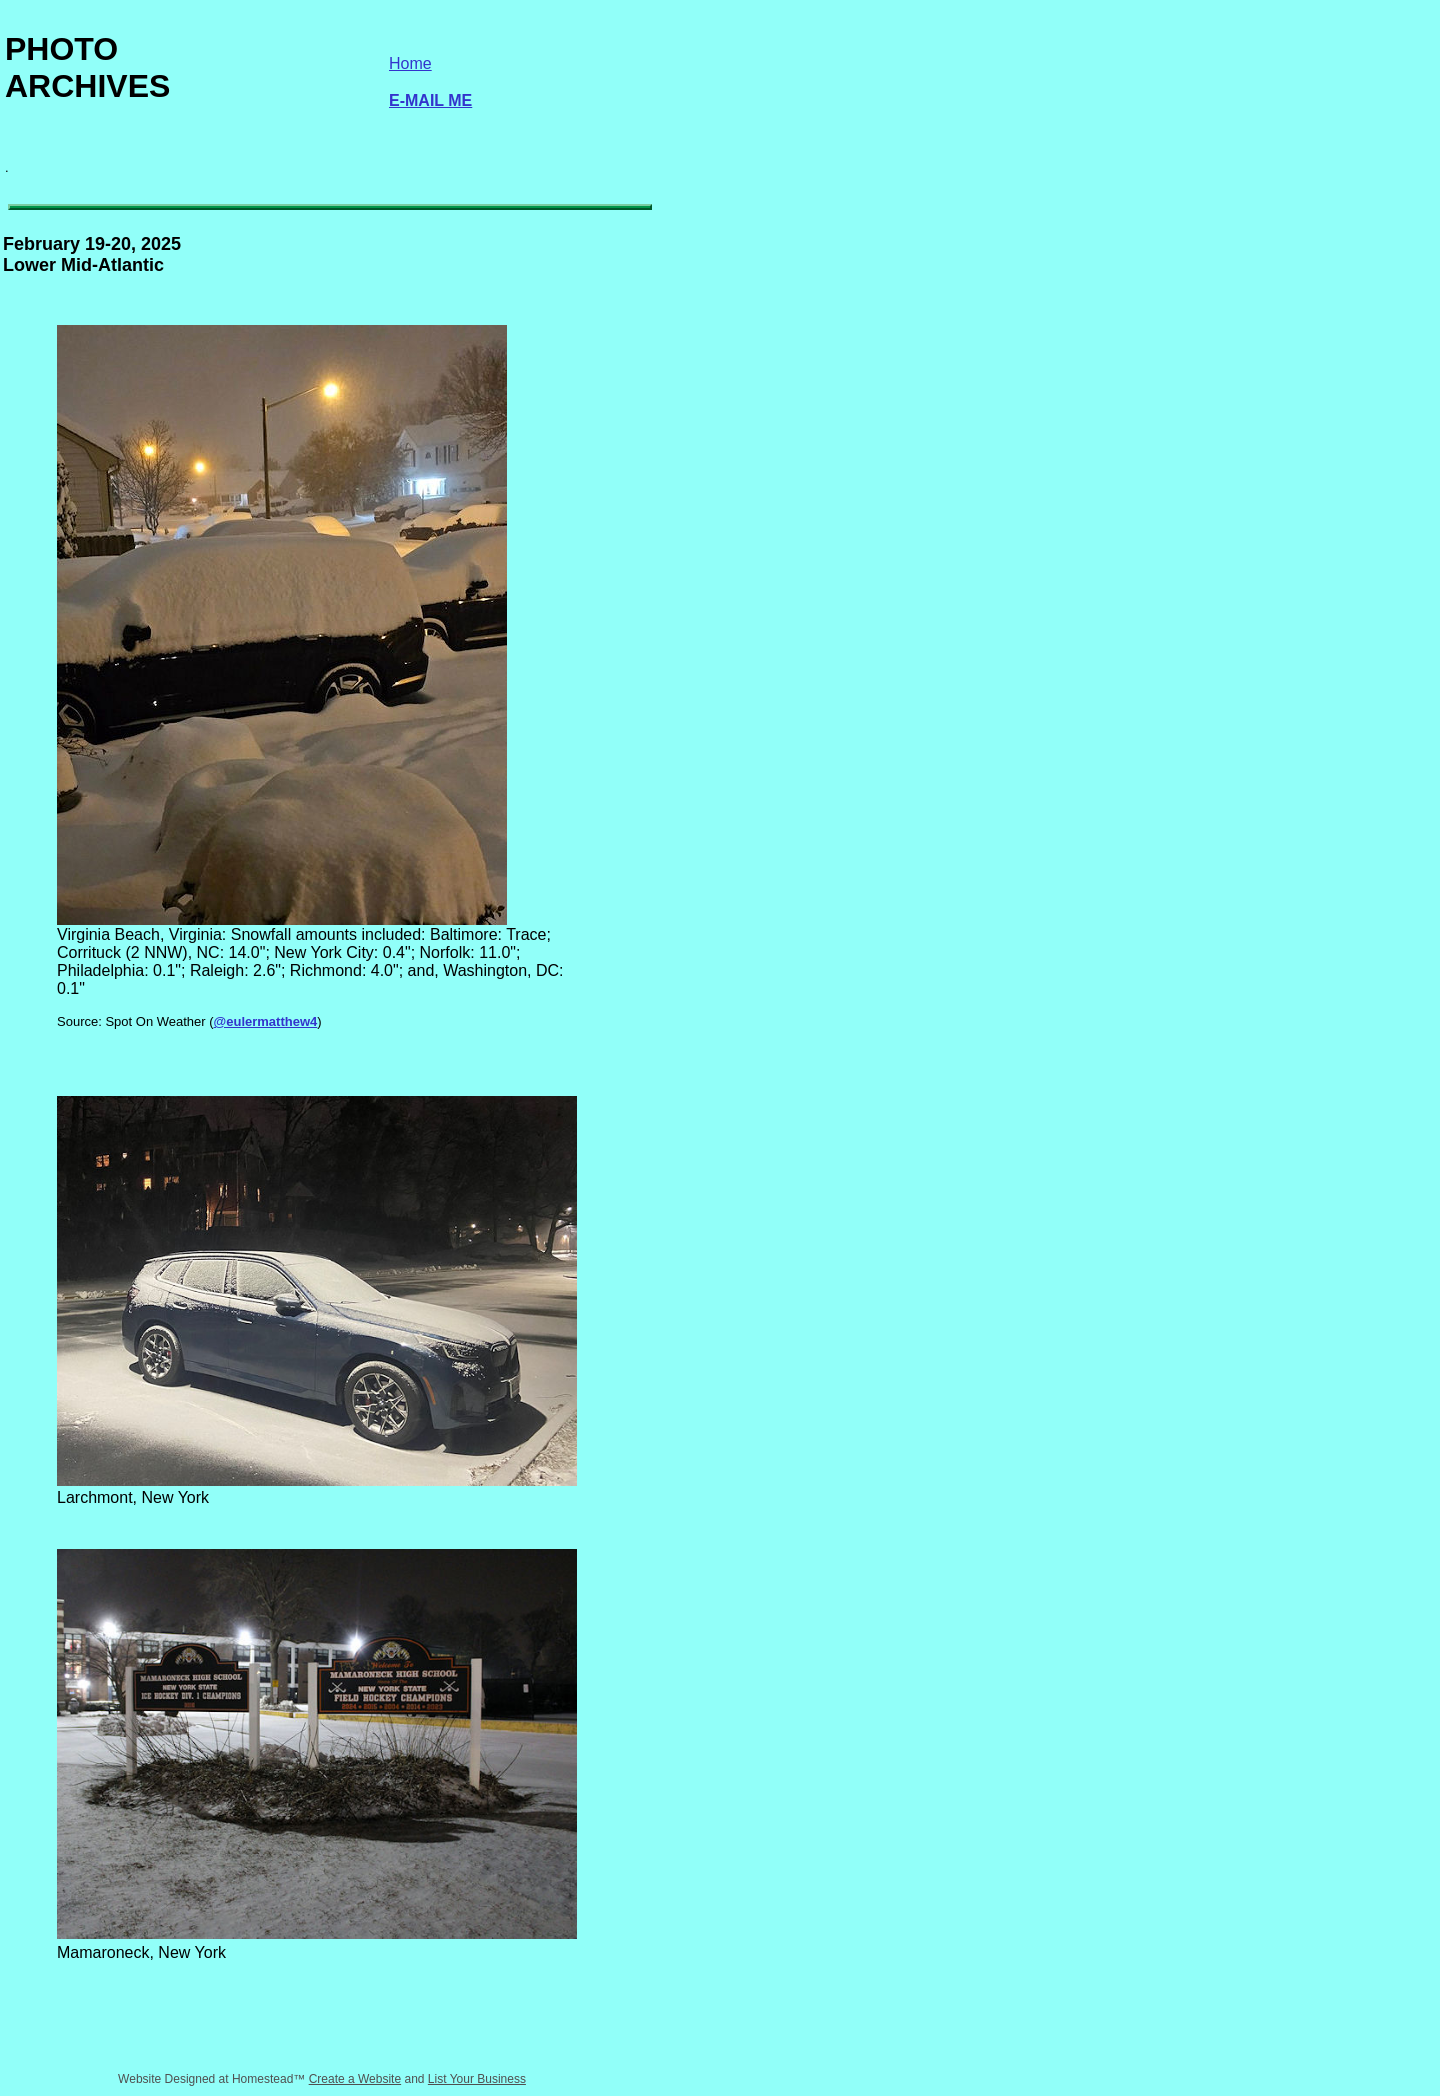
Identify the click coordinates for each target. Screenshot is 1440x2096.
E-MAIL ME (430, 100)
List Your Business (477, 2079)
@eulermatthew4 (266, 1021)
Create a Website (355, 2079)
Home (410, 63)
